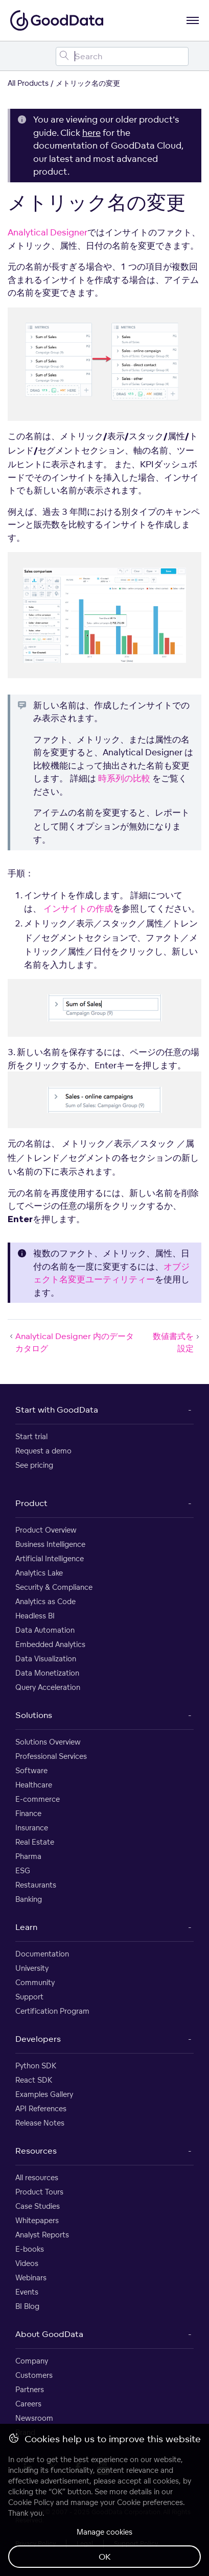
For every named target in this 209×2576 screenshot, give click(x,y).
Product (31, 1503)
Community (35, 1982)
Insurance (31, 1827)
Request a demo (43, 1450)
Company (31, 2360)
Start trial (31, 1436)
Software (31, 1770)
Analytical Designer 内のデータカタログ (71, 1342)
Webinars (31, 2277)
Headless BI (35, 1615)
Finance (28, 1813)
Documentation (42, 1953)
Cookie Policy (31, 2502)
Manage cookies (104, 2531)
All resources (36, 2177)
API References (40, 2108)
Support (29, 1996)
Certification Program (52, 2011)
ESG (22, 1870)
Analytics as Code (45, 1601)
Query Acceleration (47, 1687)
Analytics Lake (39, 1572)
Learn (26, 1927)
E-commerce (37, 1799)
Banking (28, 1899)
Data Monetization (47, 1672)
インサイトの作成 (78, 908)
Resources (36, 2150)
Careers (28, 2403)
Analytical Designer (47, 232)
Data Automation (45, 1630)
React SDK (33, 2080)
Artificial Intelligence (49, 1558)
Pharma (28, 1856)
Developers (38, 2039)
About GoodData (49, 2334)
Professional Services (51, 1756)
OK (105, 2556)
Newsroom (34, 2418)
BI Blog (27, 2306)
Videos (26, 2263)
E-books (29, 2249)
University (32, 1968)
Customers (34, 2375)
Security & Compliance (53, 1587)
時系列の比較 (124, 778)
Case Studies (37, 2206)
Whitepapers (37, 2220)
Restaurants (35, 1884)
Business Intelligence (50, 1544)
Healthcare (33, 1784)
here (91, 132)
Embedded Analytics (50, 1644)
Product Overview (46, 1529)
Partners (29, 2389)
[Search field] (122, 56)
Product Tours (39, 2191)
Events (26, 2291)
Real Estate (34, 1842)
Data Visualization (45, 1658)
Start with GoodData (56, 1409)
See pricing (34, 1465)
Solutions (33, 1715)
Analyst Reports (42, 2234)
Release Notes (39, 2122)
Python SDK (35, 2065)
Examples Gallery (44, 2094)
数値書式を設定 (177, 1342)
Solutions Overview (48, 1741)
